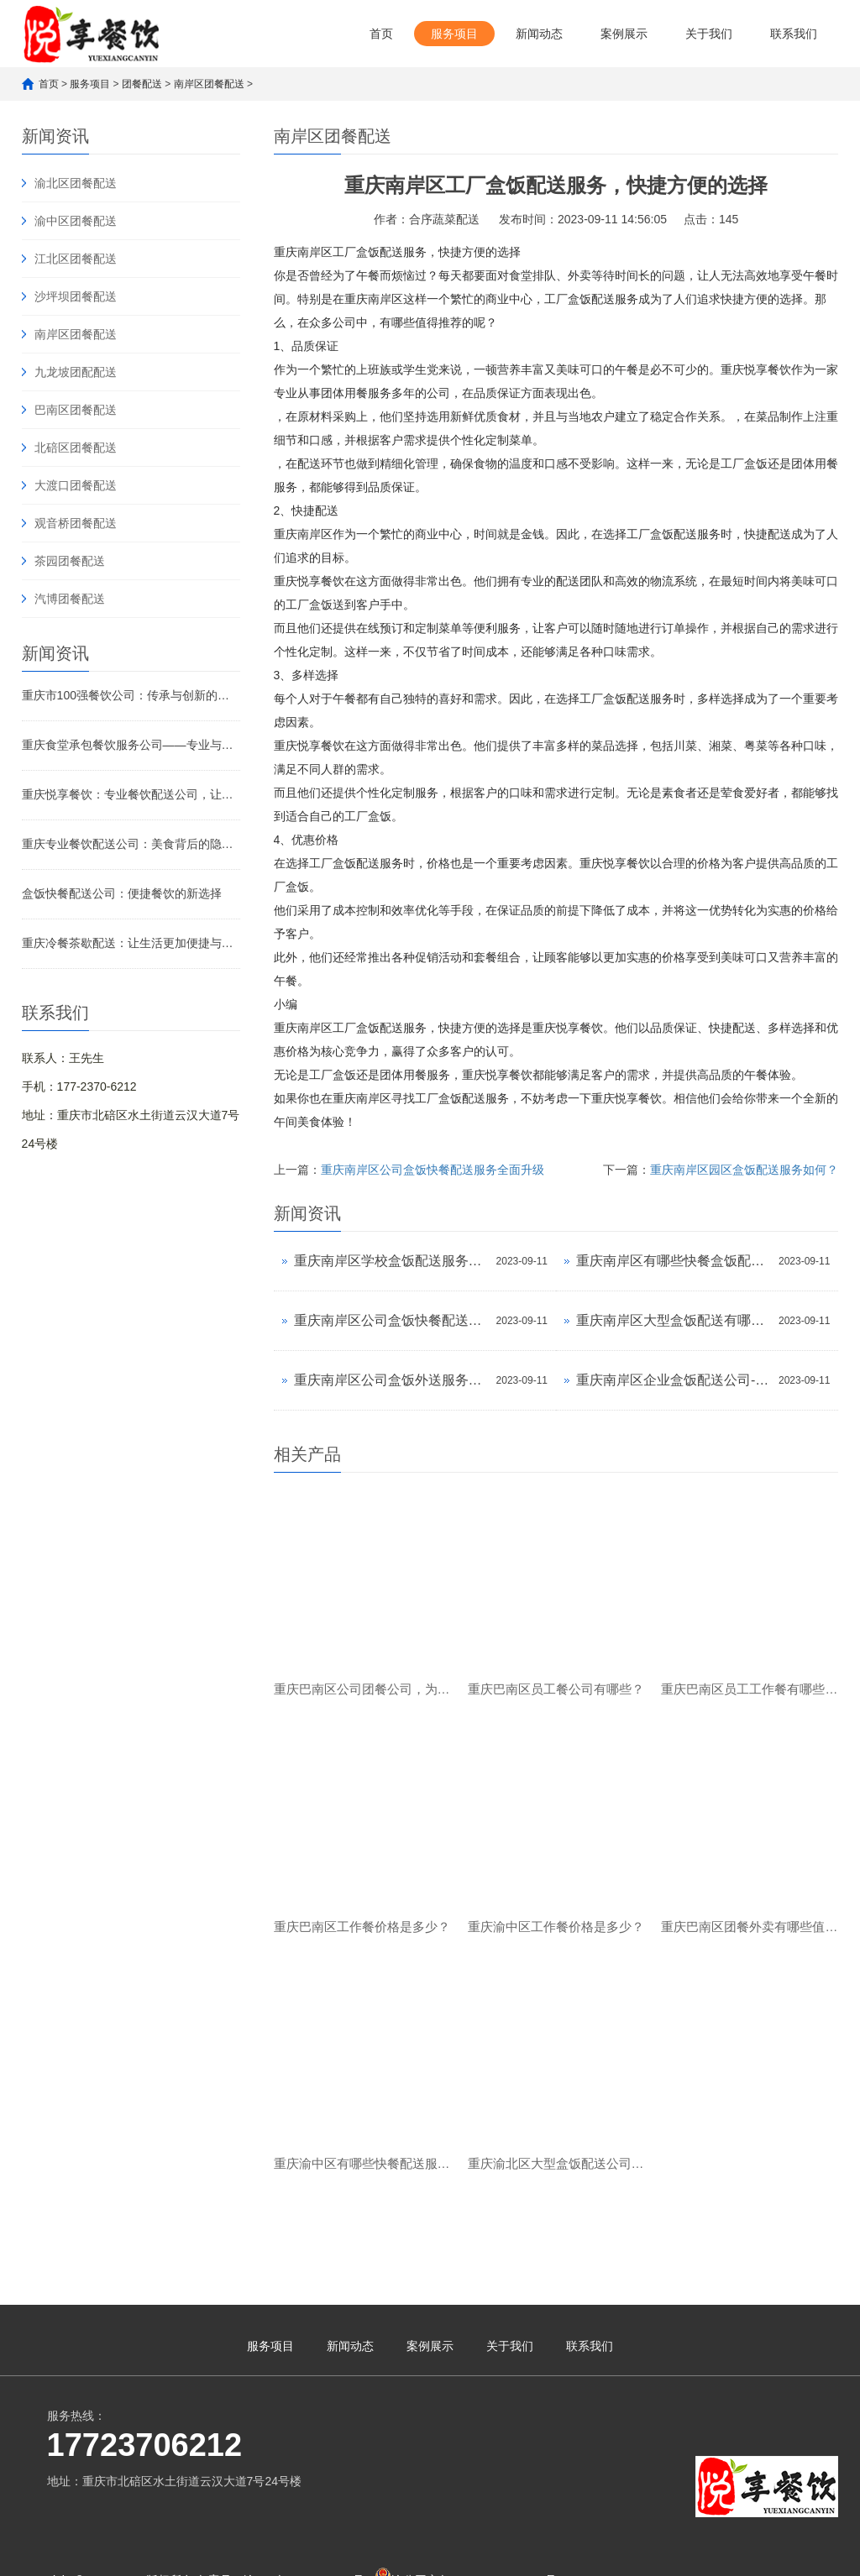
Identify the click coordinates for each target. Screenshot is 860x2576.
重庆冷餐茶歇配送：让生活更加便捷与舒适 (131, 943)
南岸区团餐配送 (209, 84)
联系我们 (793, 33)
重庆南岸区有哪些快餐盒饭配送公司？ (673, 1261)
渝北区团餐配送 (75, 183)
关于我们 (708, 33)
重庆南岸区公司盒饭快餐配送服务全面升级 (432, 1169)
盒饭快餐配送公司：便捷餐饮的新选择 (122, 893)
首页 (381, 33)
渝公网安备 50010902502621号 (466, 2510)
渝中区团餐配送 (75, 221)
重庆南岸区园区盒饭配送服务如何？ (744, 1169)
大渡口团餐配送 (75, 485)
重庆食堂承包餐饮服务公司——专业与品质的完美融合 (131, 744)
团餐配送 (142, 84)
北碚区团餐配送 (75, 447)
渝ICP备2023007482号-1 (309, 2513)
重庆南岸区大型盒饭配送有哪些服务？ (673, 1320)
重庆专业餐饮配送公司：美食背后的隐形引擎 (131, 844)
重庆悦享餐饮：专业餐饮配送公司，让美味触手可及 (131, 794)
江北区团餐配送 (75, 258)
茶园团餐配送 (69, 561)
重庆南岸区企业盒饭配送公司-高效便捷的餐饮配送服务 (673, 1380)
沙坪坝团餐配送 (75, 296)
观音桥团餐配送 (75, 523)
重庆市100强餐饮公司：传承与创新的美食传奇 (131, 695)
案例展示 (624, 33)
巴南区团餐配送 (75, 409)
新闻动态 (539, 33)
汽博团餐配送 (69, 598)
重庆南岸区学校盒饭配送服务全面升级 (391, 1261)
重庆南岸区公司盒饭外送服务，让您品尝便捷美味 (391, 1380)
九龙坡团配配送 (75, 372)
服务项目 (454, 33)
